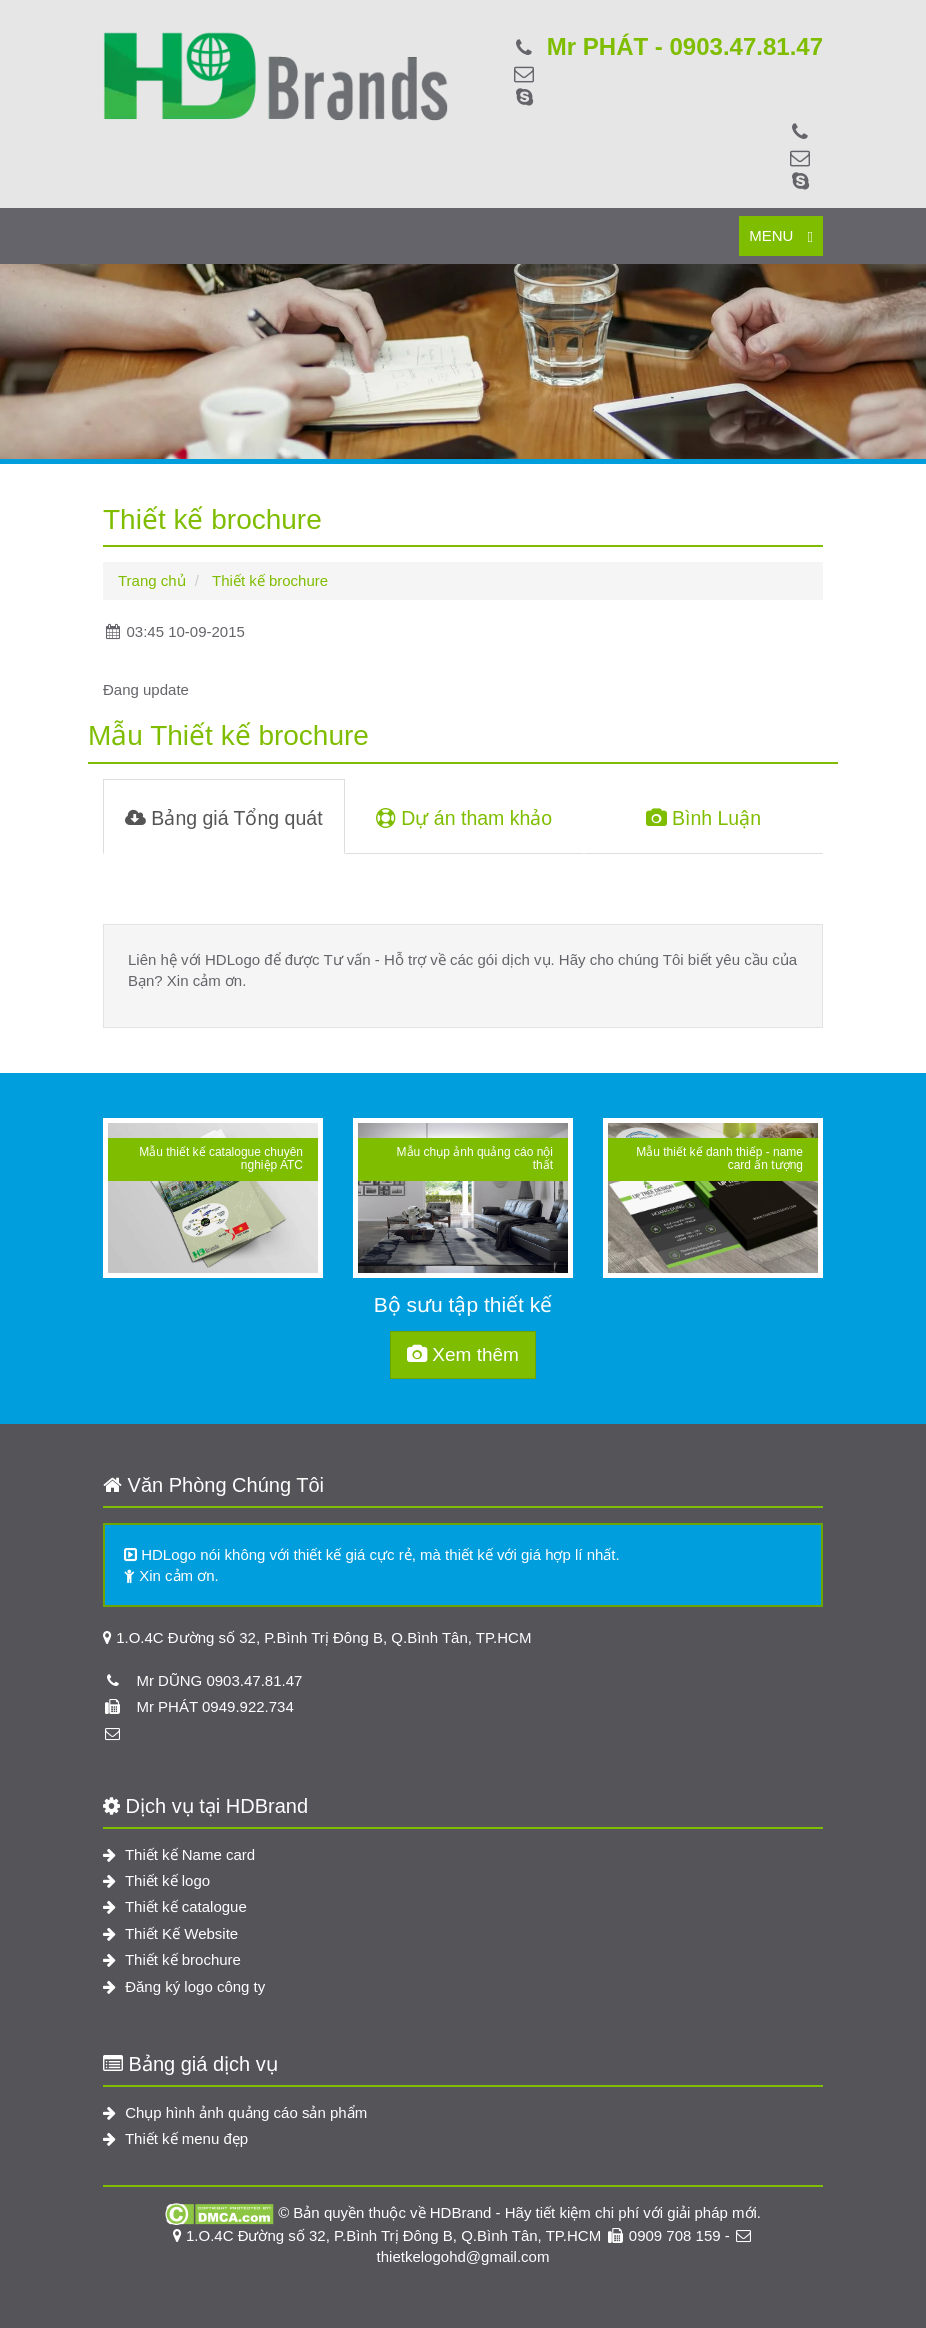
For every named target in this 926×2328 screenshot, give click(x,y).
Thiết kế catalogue (175, 1906)
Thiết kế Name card (179, 1854)
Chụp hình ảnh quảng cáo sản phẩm (235, 2112)
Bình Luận (703, 818)
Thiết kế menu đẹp (175, 2138)
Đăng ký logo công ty (184, 1986)
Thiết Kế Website (170, 1933)
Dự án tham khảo (464, 818)
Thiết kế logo (156, 1880)
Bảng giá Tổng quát (224, 818)
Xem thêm (463, 1354)
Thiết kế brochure (172, 1959)
